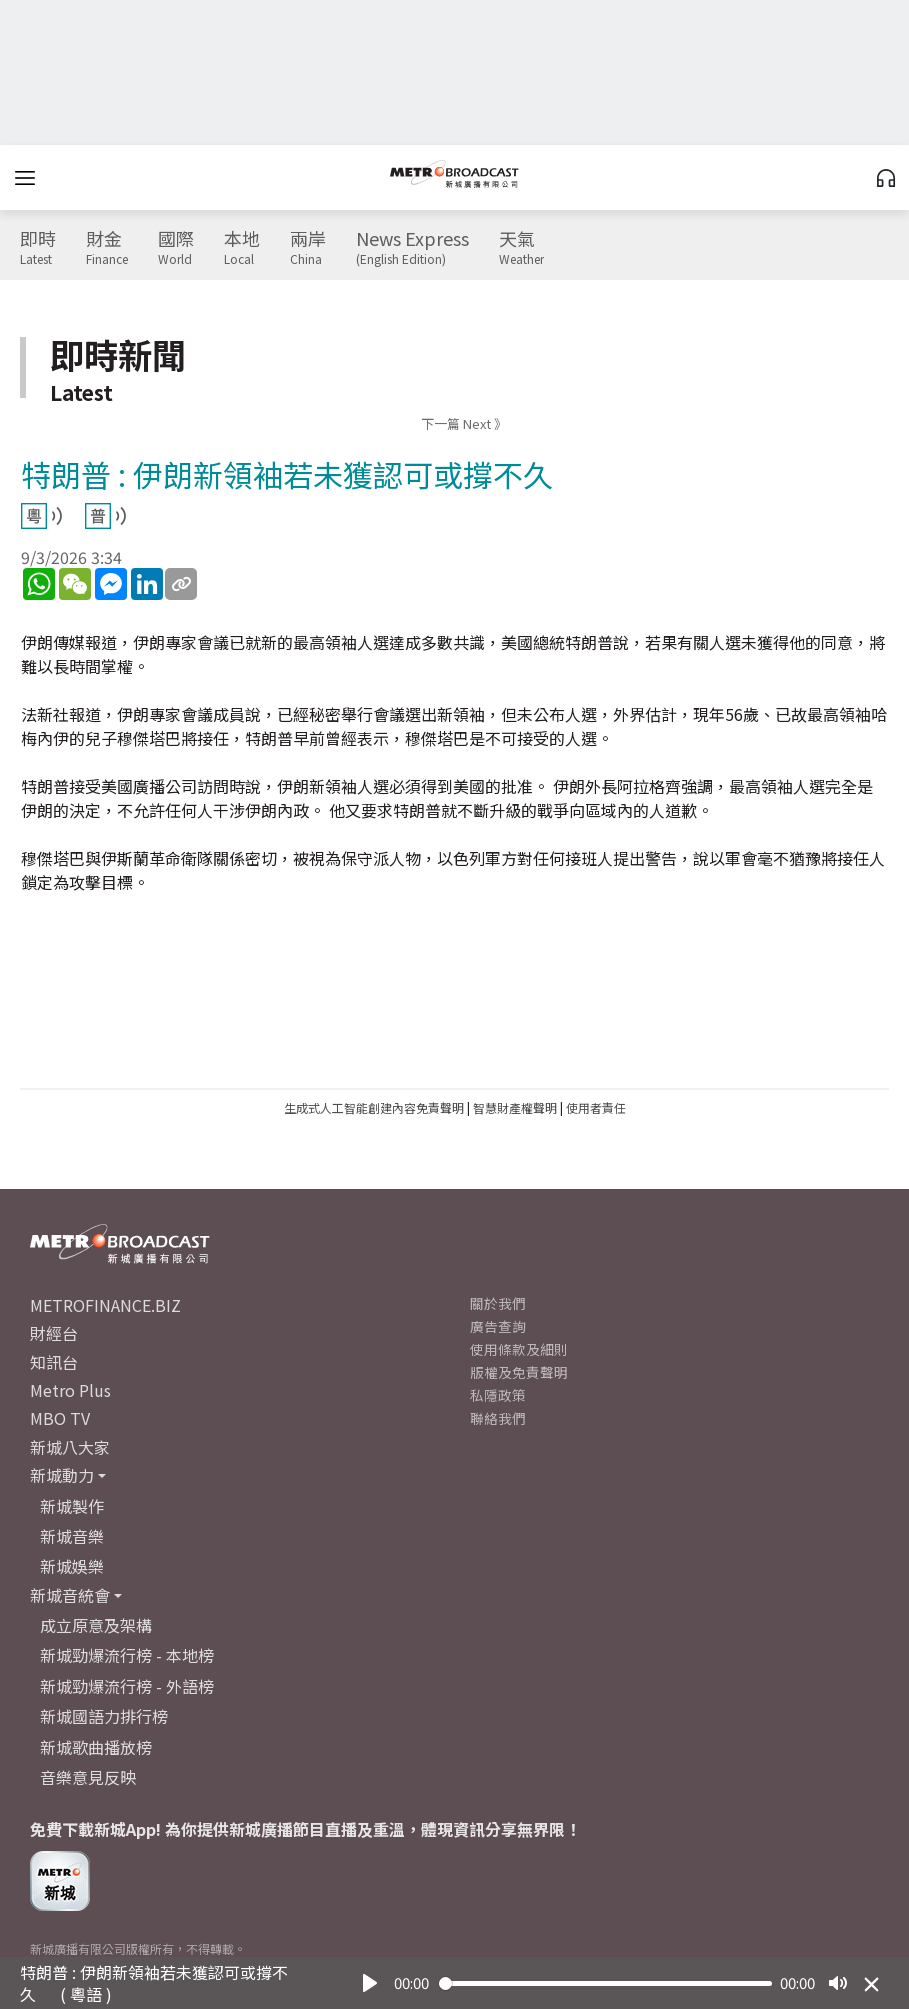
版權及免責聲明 (519, 1372)
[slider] (606, 1983)
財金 (107, 248)
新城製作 (72, 1506)
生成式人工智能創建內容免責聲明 (374, 1107)
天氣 (521, 248)
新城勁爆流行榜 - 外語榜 (127, 1686)
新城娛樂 (72, 1566)
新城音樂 (72, 1536)
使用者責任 (596, 1107)
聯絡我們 (498, 1418)
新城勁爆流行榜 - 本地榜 (127, 1655)
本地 (242, 248)
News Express (412, 248)
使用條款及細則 (519, 1349)
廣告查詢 (498, 1326)
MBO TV (60, 1418)
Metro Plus (70, 1390)
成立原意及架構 (96, 1625)
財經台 (54, 1333)
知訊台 (54, 1362)
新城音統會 (70, 1595)
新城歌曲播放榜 (96, 1747)
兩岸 (308, 248)
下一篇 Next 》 (464, 423)
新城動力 (62, 1475)
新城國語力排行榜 (104, 1716)
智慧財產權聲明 (515, 1107)
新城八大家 (70, 1447)
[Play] (370, 1983)
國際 (176, 248)
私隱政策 (498, 1395)
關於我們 (498, 1303)
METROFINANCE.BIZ (105, 1305)
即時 (38, 248)
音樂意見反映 (88, 1777)
